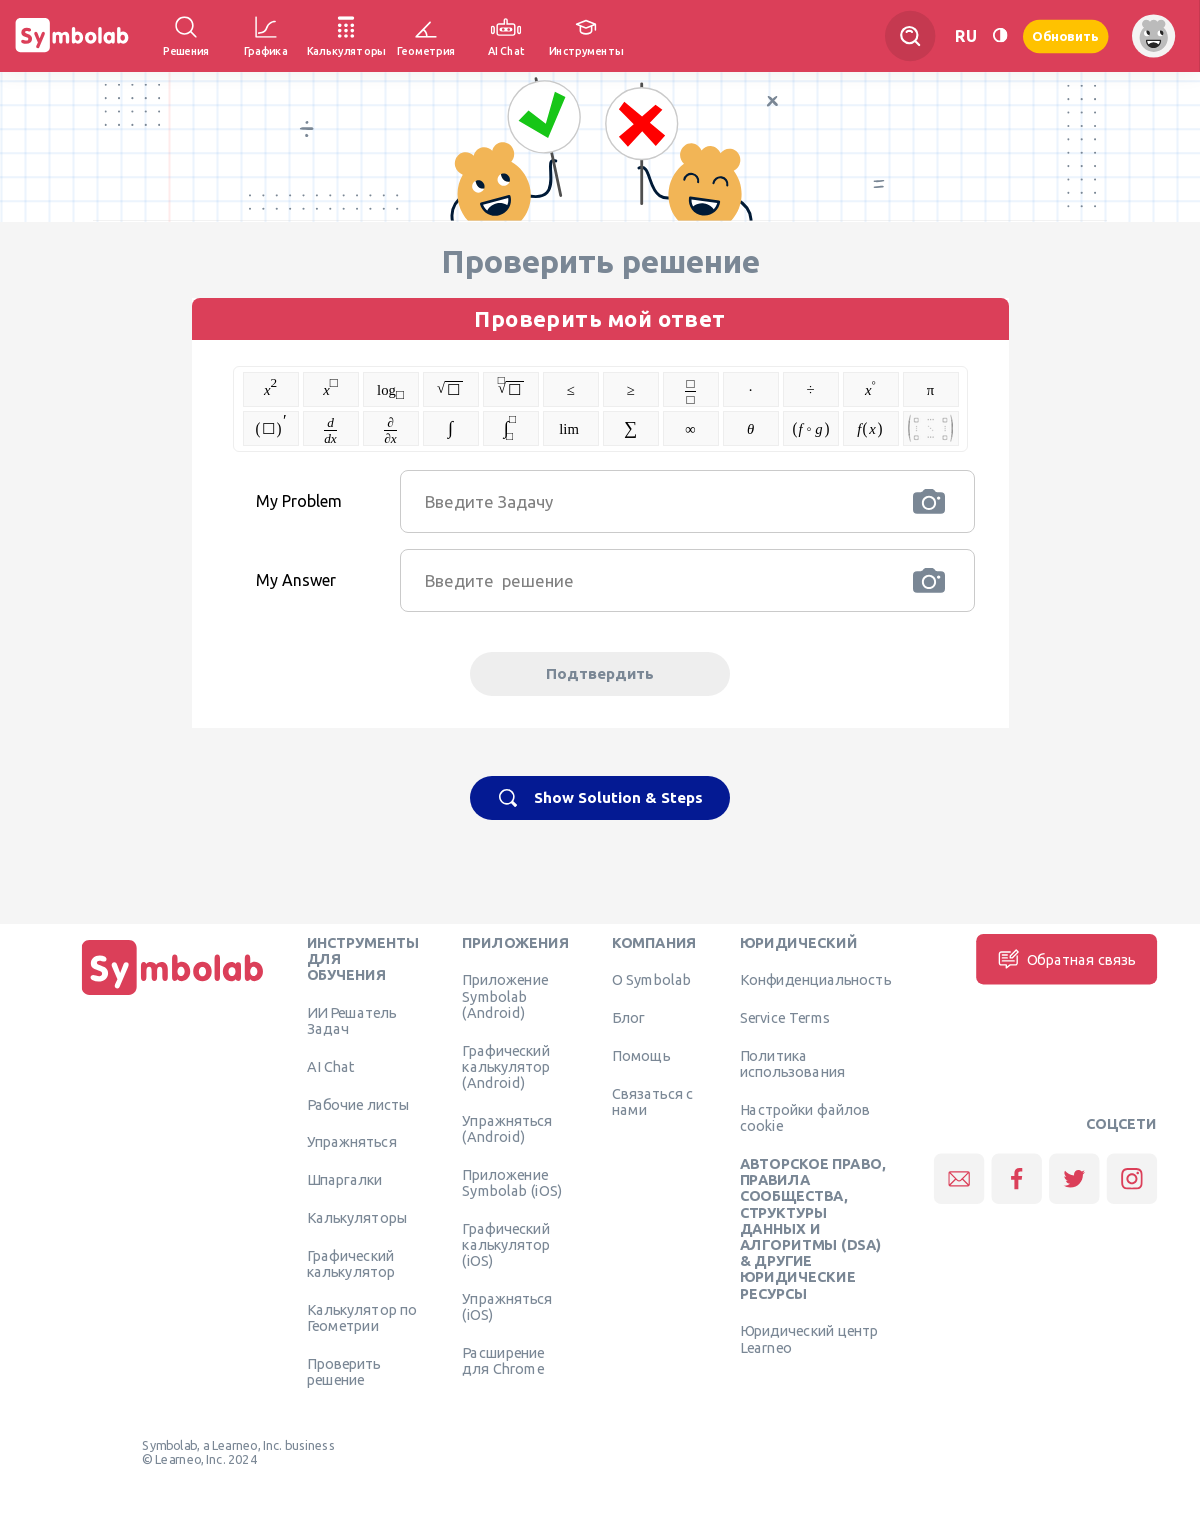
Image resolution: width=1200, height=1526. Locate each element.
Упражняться (352, 1142)
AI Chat (331, 1066)
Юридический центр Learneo (809, 1339)
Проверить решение (344, 1371)
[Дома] (173, 995)
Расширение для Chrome (503, 1360)
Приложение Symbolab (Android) (505, 996)
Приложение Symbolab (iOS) (512, 1182)
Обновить (1066, 35)
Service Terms (785, 1017)
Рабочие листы (359, 1104)
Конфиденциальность (815, 980)
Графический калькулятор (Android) (506, 1066)
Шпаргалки (345, 1179)
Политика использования (792, 1063)
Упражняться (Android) (507, 1128)
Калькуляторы (357, 1217)
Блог (628, 1017)
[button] (929, 501)
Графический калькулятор (351, 1263)
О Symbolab (651, 980)
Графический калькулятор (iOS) (506, 1244)
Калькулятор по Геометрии (362, 1317)
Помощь (641, 1055)
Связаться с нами (653, 1101)
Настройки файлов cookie (805, 1117)
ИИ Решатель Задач (352, 1020)
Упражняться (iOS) (507, 1306)
